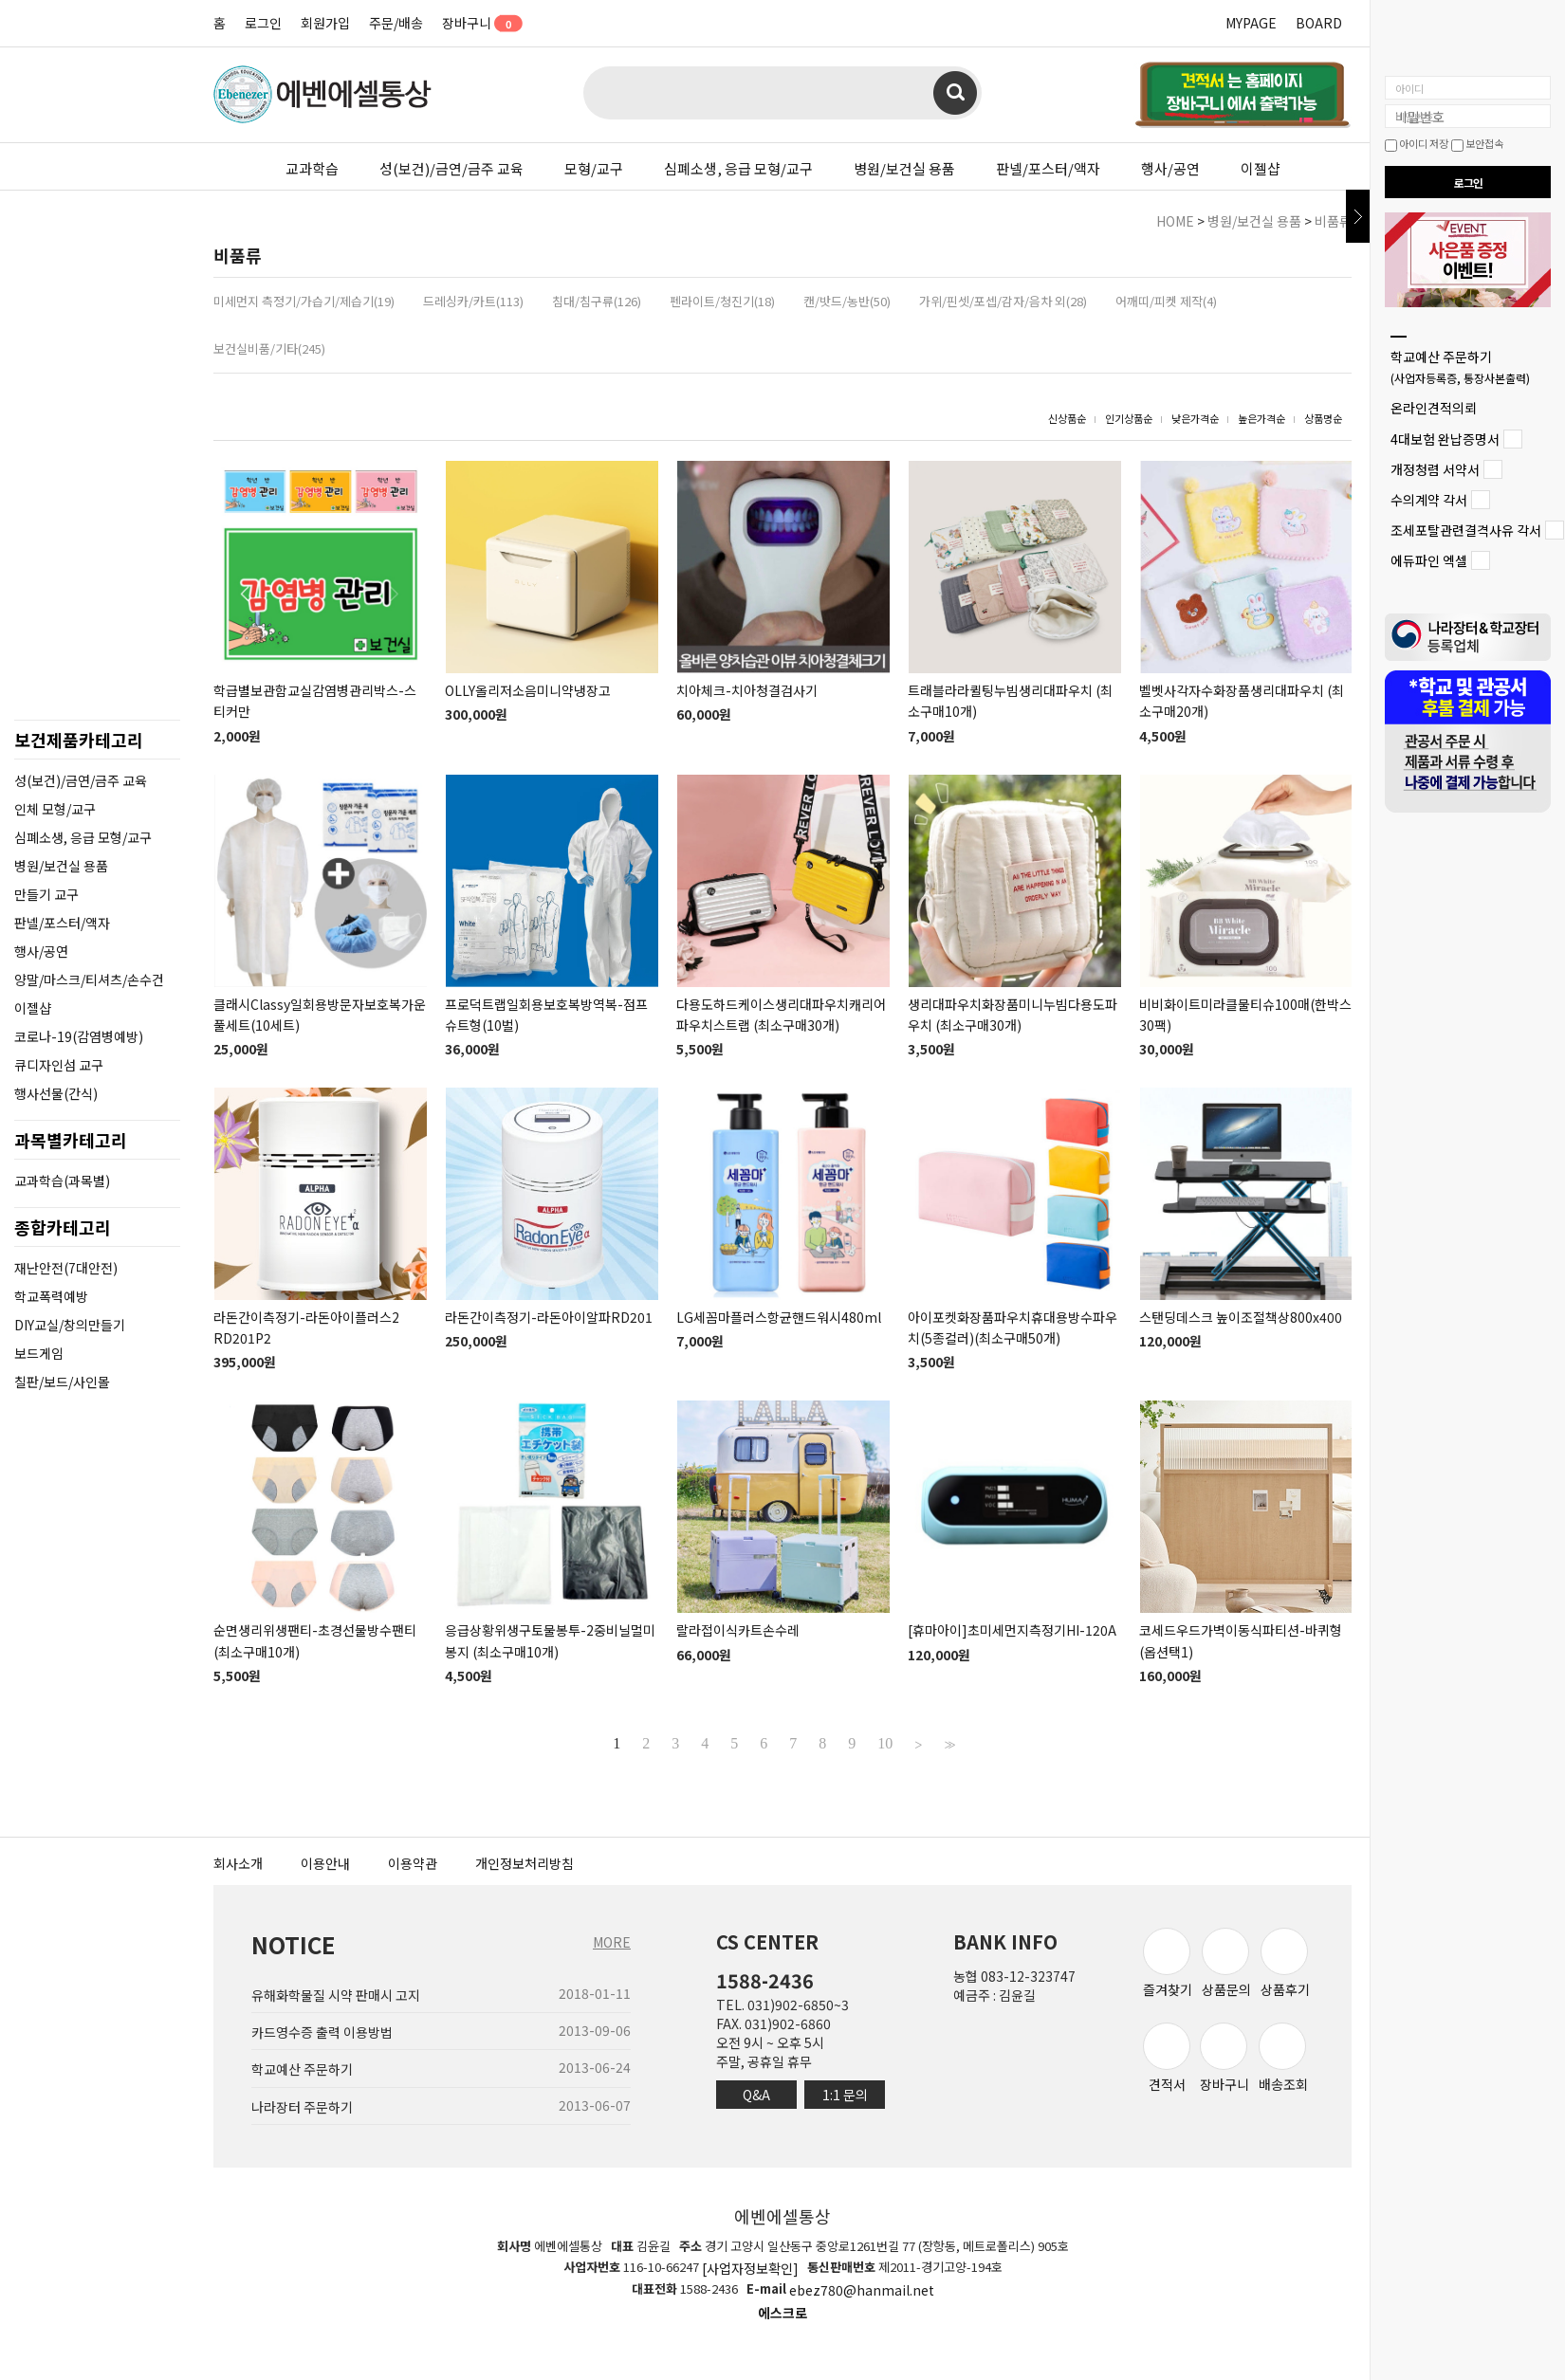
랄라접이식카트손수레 (738, 1630)
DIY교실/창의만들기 (69, 1324)
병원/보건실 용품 (904, 168)
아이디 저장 (1416, 143)
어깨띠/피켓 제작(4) (1166, 301)
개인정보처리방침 (524, 1863)
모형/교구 (593, 168)
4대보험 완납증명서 (1445, 439)
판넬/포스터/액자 (1048, 168)
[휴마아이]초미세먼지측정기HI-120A (1012, 1630)
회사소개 (238, 1863)
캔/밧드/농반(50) (847, 301)
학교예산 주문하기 (1460, 366)
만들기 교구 (46, 894)
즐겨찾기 (1167, 1963)
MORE (612, 1941)
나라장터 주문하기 (302, 2106)
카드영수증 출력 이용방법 (322, 2032)
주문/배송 (396, 22)
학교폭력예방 (51, 1296)
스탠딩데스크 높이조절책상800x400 (1240, 1317)
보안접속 (1477, 143)
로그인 (263, 22)
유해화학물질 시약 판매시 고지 (335, 1995)
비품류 (1333, 220)
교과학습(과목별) (62, 1180)
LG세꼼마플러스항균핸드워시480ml (778, 1317)
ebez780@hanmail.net (861, 2290)
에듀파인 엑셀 (1428, 561)
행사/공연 (1170, 168)
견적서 (1166, 2058)
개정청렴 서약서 (1435, 469)
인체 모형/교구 (55, 808)
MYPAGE (1251, 22)
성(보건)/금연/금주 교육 (451, 168)
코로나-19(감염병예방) (78, 1036)
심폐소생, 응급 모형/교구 (738, 168)
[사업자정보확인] (750, 2268)
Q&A (756, 2094)
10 (885, 1743)
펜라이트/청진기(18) (722, 301)
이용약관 (412, 1863)
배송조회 (1283, 2058)
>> (947, 1743)
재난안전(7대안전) (66, 1267)
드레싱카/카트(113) (473, 301)
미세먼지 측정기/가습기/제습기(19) (304, 301)
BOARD (1319, 22)
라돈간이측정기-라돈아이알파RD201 (549, 1317)
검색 (955, 93)
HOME (1175, 220)
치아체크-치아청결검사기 (747, 690)
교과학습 (312, 168)
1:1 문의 (845, 2094)
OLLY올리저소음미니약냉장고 (528, 690)
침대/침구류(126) (596, 301)
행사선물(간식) (56, 1093)
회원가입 (325, 22)
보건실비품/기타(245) (269, 348)
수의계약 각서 (1428, 499)
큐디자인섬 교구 (58, 1064)
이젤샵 (1260, 168)
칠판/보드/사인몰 (62, 1381)
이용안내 (325, 1863)
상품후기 (1285, 1963)
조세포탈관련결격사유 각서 (1465, 530)
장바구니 (475, 22)
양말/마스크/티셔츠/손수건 (89, 979)
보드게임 (39, 1353)
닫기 (1358, 216)
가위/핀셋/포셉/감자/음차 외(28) (1003, 301)
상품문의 (1226, 1963)
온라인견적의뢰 (1433, 408)
